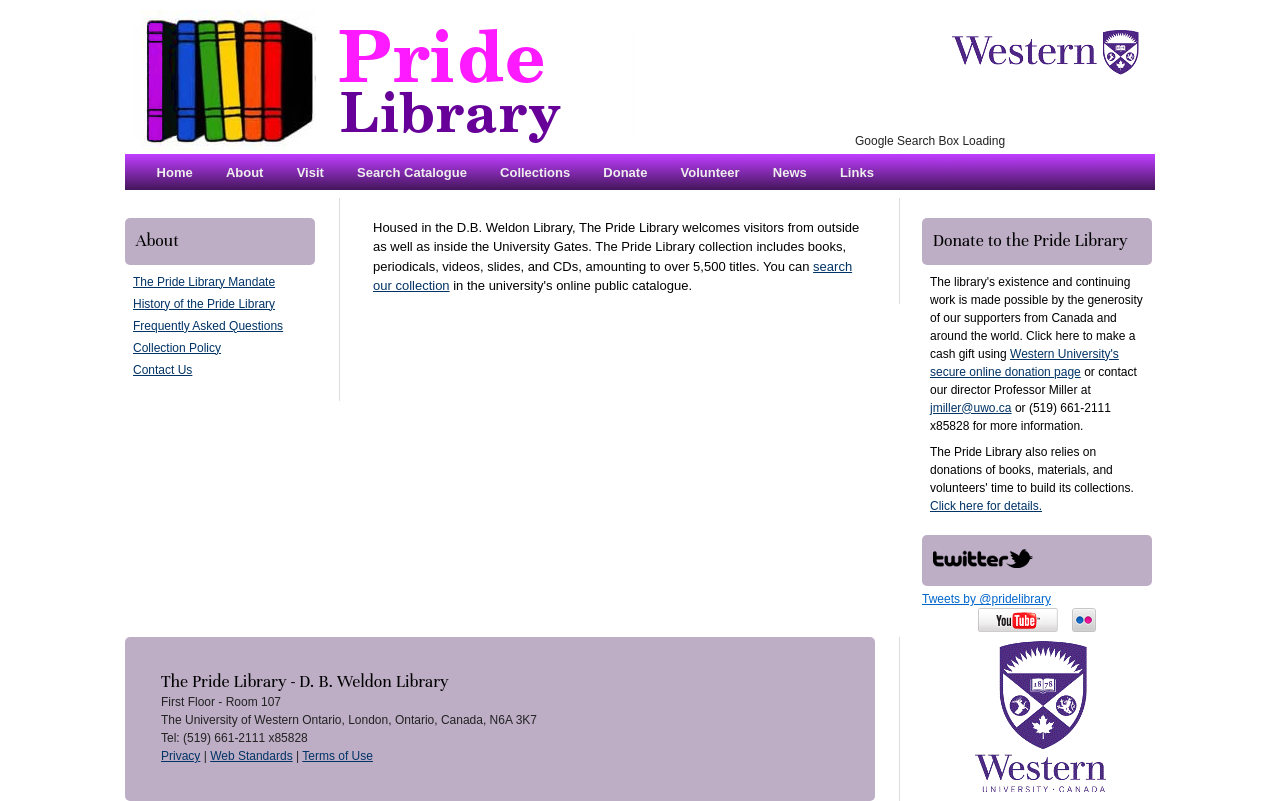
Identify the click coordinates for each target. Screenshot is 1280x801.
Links (857, 172)
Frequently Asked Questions (208, 326)
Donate (625, 172)
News (790, 172)
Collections (535, 172)
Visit (310, 172)
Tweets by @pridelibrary (986, 599)
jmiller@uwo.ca (971, 408)
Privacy (180, 756)
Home (175, 172)
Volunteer (710, 172)
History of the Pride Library (204, 304)
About (245, 172)
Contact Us (162, 370)
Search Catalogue (412, 172)
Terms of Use (337, 756)
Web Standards (251, 756)
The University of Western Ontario (1045, 52)
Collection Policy (177, 348)
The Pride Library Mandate (204, 282)
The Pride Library (380, 80)
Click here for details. (986, 506)
